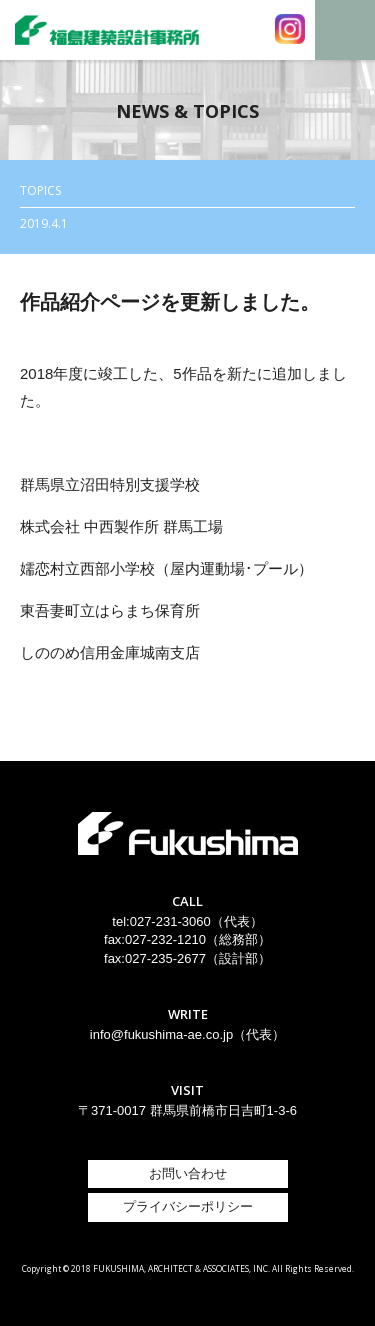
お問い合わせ (188, 1173)
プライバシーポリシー (188, 1206)
